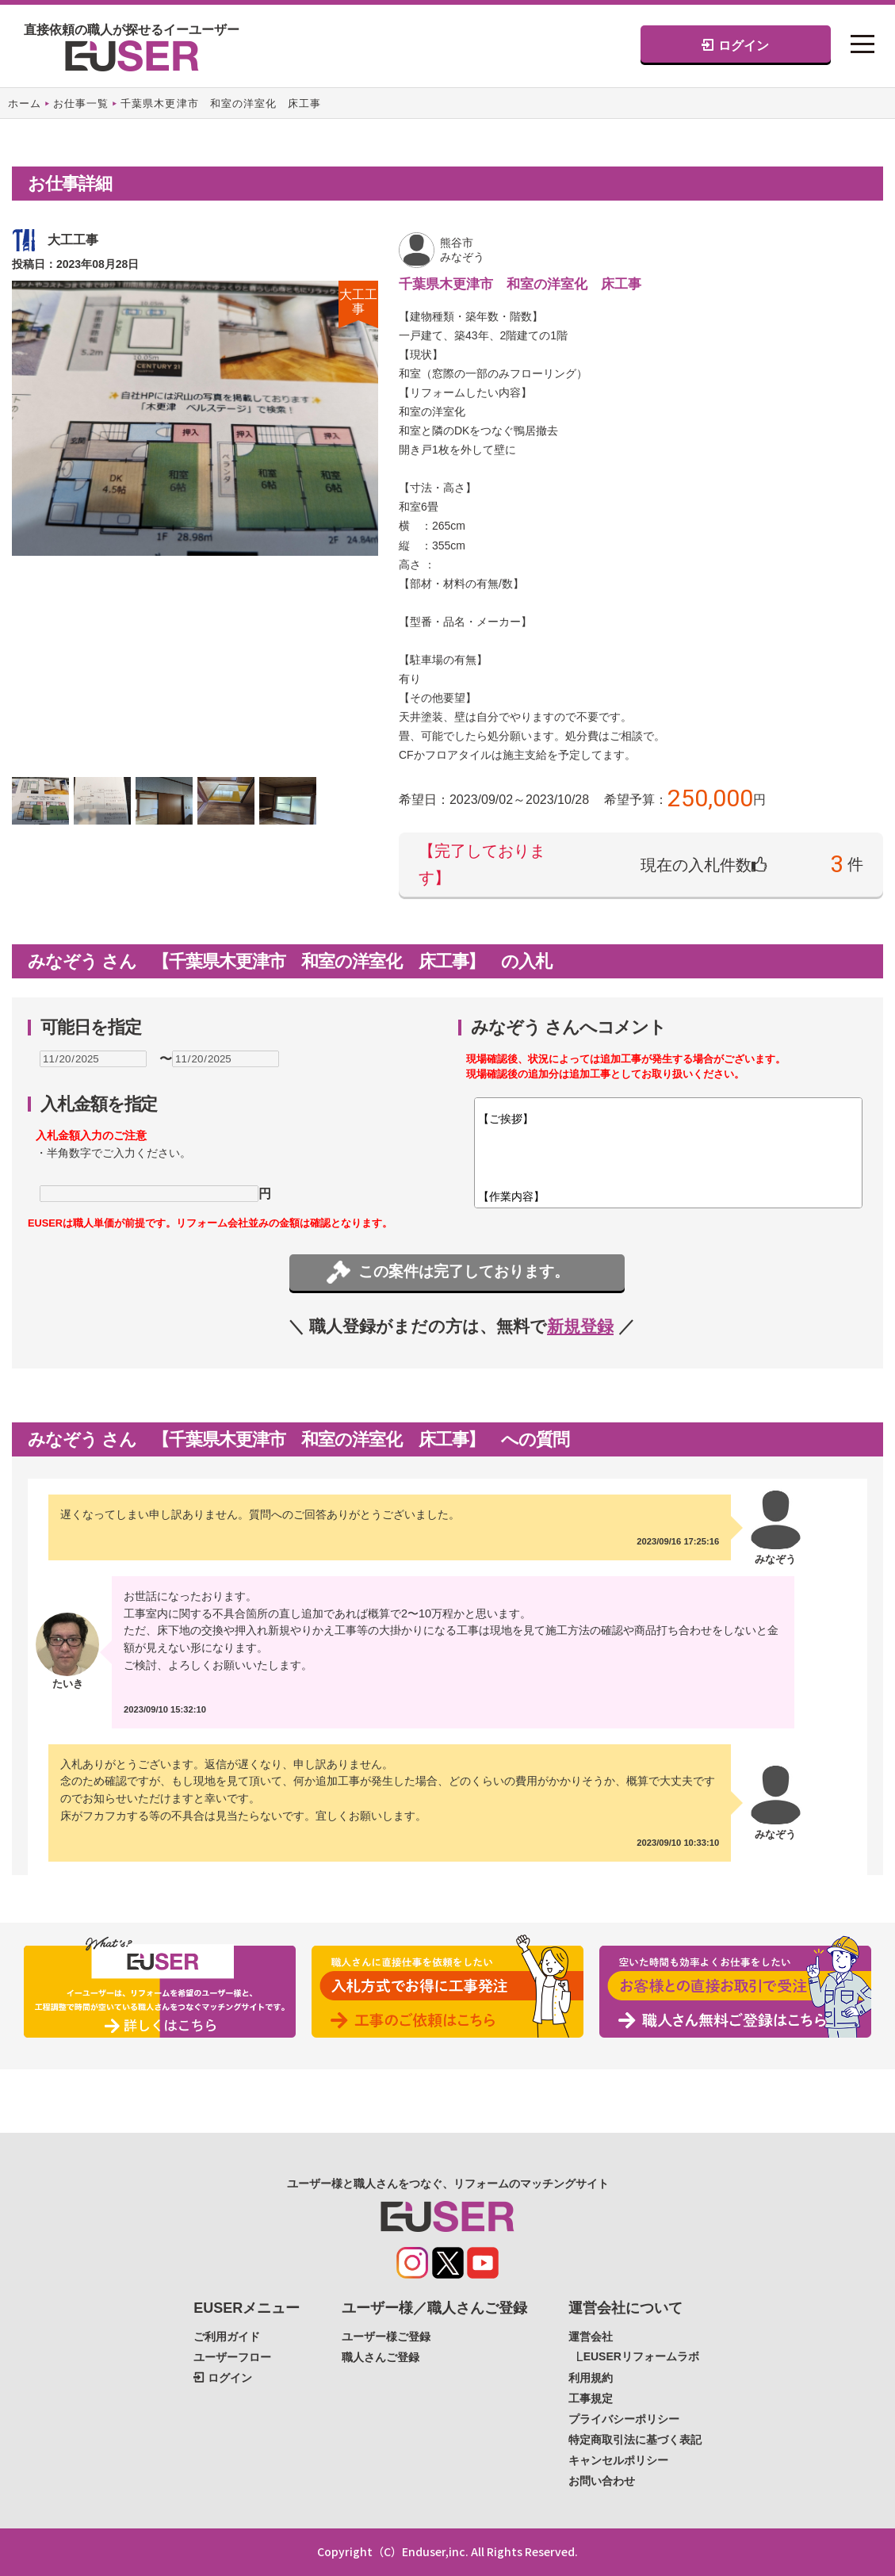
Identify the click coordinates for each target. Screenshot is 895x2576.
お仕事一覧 (81, 103)
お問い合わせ (601, 2481)
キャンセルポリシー (618, 2460)
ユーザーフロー (232, 2357)
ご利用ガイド (226, 2336)
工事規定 (590, 2398)
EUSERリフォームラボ (641, 2356)
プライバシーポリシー (623, 2419)
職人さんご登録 (380, 2357)
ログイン (735, 44)
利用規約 (590, 2377)
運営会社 (590, 2336)
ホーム (24, 103)
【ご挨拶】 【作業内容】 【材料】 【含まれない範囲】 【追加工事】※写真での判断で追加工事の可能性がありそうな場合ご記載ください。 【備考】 (668, 1152)
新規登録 (580, 1326)
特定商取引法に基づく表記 (635, 2439)
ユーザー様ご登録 (386, 2336)
